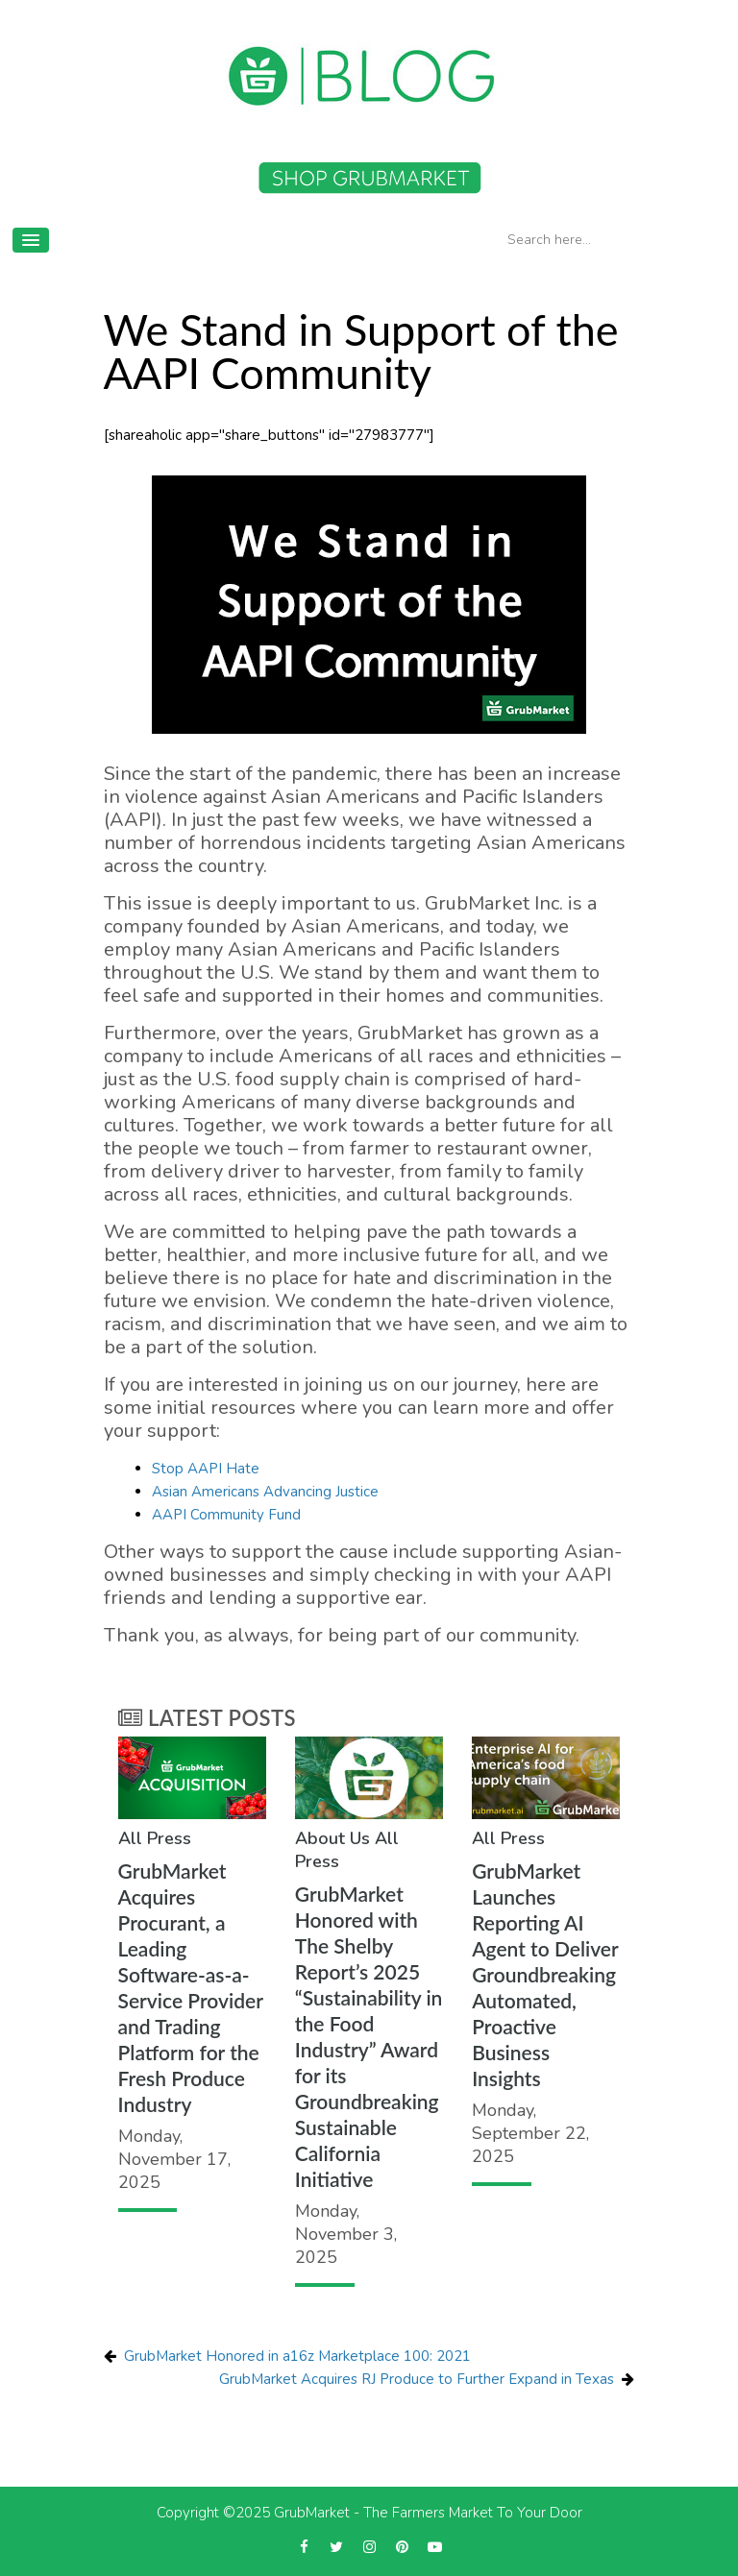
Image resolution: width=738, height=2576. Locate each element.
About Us (332, 1838)
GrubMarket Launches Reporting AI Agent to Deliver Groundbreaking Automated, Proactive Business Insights (545, 1974)
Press (169, 1838)
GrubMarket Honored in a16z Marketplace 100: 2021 (297, 2356)
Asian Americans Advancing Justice (265, 1491)
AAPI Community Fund (226, 1514)
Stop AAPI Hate (205, 1468)
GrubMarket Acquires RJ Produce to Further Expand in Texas (416, 2379)
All (130, 1838)
